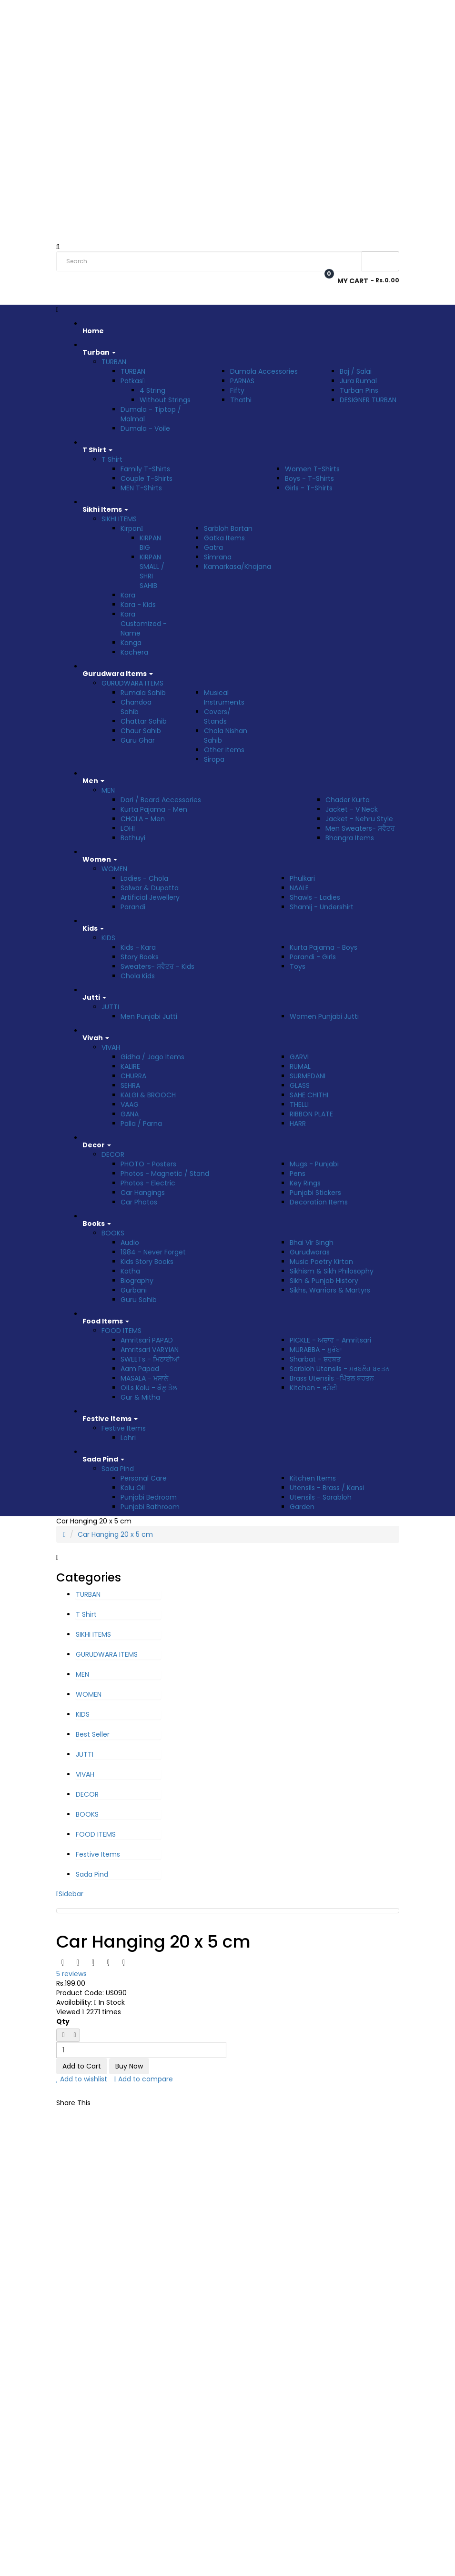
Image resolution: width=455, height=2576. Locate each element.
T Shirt (111, 459)
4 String (152, 390)
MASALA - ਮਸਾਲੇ (144, 1378)
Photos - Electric (148, 1183)
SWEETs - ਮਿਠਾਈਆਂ (150, 1359)
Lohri (128, 1437)
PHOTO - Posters (148, 1164)
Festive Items (123, 1428)
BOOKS (112, 1233)
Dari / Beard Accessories (161, 800)
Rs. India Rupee (81, 11)
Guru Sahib (139, 1299)
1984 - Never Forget (153, 1252)
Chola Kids (138, 976)
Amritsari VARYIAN (150, 1349)
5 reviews (71, 1974)
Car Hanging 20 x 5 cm (115, 1534)
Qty (63, 2021)
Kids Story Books (147, 1261)
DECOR (112, 1154)
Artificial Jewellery (150, 897)
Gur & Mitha (140, 1397)
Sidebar (69, 1894)
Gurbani (134, 1290)
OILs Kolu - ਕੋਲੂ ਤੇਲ (149, 1387)
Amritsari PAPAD (147, 1340)
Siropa (214, 759)
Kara (128, 595)
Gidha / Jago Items (152, 1057)
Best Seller (93, 1734)
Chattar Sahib (144, 721)
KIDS (108, 938)
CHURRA (133, 1076)
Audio (130, 1242)
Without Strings (165, 400)
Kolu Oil (133, 1487)
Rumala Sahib (143, 692)
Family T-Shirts (145, 469)
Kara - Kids (138, 604)
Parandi (133, 907)
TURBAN (113, 362)
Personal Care (144, 1478)
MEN (108, 790)
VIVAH (110, 1047)
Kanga (131, 642)
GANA (130, 1114)
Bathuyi (133, 838)
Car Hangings (143, 1192)
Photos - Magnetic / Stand (165, 1173)
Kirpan (132, 528)
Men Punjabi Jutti (149, 1016)
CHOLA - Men (143, 819)
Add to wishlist (82, 2079)
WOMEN (114, 869)
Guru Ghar (138, 740)
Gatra (213, 547)
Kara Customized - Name (144, 623)
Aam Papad (140, 1368)
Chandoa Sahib (136, 706)
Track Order (165, 11)
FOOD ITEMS (121, 1330)
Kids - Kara (138, 947)
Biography (137, 1280)
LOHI (128, 828)
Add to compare (143, 2079)
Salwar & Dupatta (150, 888)
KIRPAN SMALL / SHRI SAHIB (152, 571)
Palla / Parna (141, 1123)
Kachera (134, 652)
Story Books (140, 957)
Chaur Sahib (141, 731)
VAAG (130, 1104)
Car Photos (139, 1202)
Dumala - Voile (145, 428)
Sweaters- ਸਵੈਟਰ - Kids (157, 966)
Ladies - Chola (144, 878)
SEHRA (130, 1085)
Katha (130, 1271)
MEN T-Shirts (141, 488)
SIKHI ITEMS (119, 519)
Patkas (133, 381)
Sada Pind (117, 1468)
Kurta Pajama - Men (154, 809)
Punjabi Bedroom (149, 1497)
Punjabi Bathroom (150, 1507)
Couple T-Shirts (146, 478)
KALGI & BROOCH (148, 1095)
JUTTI (110, 1007)
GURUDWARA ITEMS (132, 683)
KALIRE (130, 1066)
